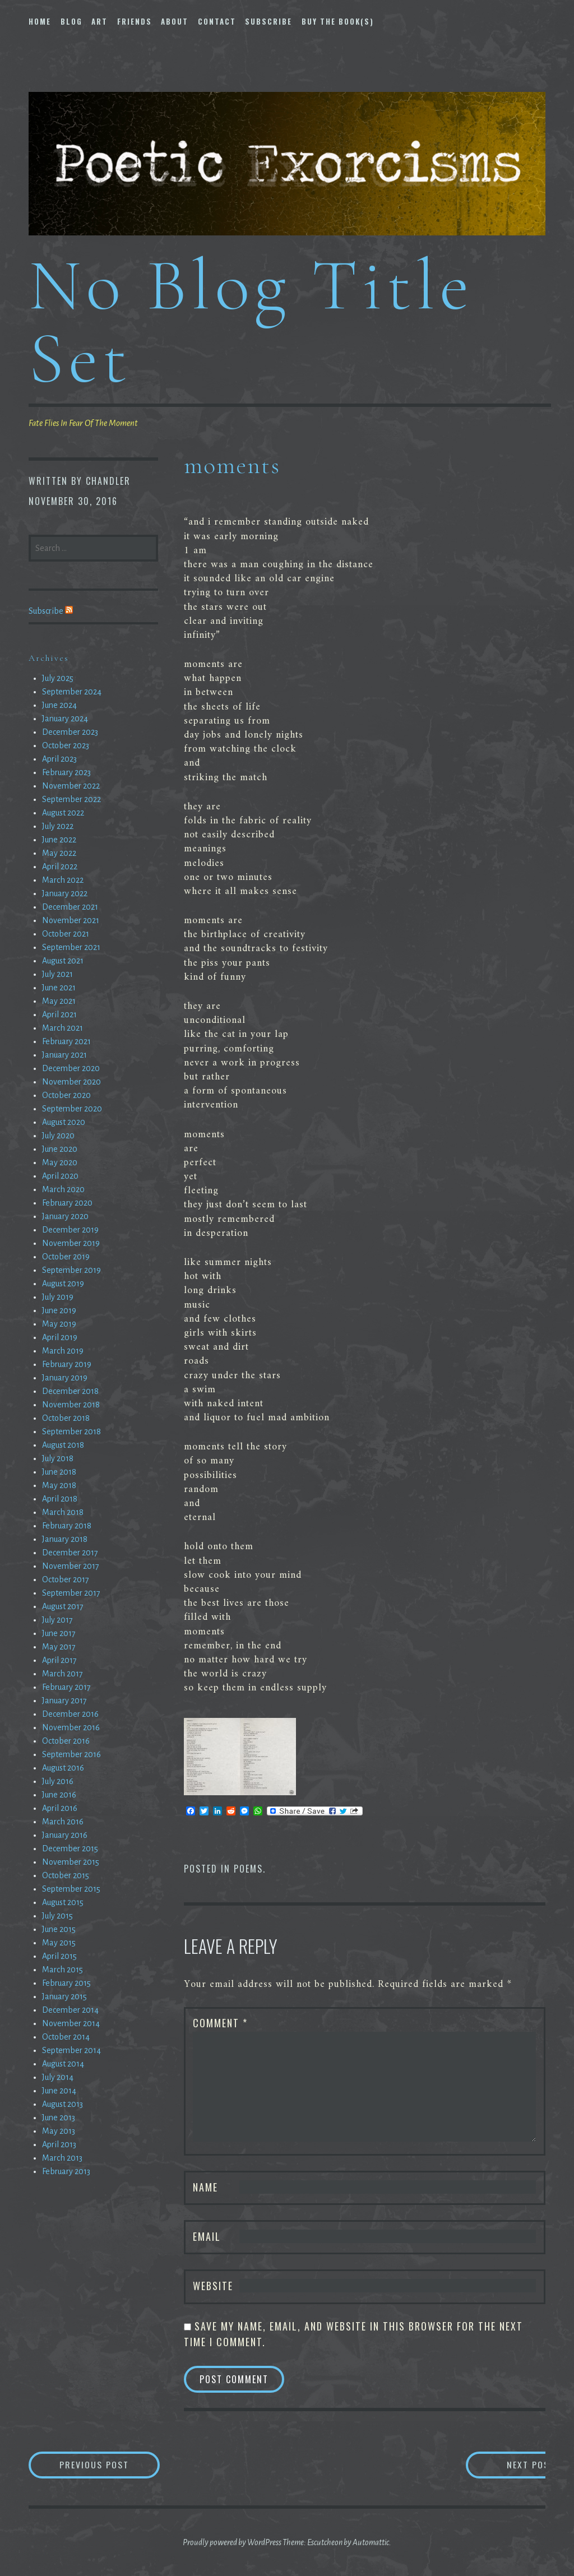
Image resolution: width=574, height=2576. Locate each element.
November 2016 (71, 1727)
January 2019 (64, 1377)
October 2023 (65, 745)
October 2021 (65, 933)
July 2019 (57, 1296)
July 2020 (58, 1135)
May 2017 (59, 1646)
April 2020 (60, 1175)
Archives (49, 658)
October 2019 (66, 1256)
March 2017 (62, 1673)
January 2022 (64, 893)
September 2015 (71, 1888)
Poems (248, 1868)
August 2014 (63, 2063)
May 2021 (59, 1001)
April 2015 (59, 1956)
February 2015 (66, 1983)
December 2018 (70, 1391)
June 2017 (59, 1633)
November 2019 (71, 1243)
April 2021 (59, 1014)
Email (207, 2236)
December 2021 (70, 906)
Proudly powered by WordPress (232, 2542)
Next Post (500, 2465)
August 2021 (63, 960)
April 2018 (59, 1498)
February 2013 (66, 2171)
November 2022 (71, 785)
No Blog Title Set (251, 321)
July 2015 (57, 1915)
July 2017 (57, 1619)
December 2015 (70, 1848)
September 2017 (71, 1592)
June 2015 (59, 1929)
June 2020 (59, 1149)
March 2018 (63, 1512)
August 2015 (63, 1902)
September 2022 (71, 799)
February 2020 (67, 1202)
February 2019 (66, 1364)
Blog (71, 21)
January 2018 (64, 1539)
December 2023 (70, 732)
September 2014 (71, 2050)
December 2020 (71, 1068)
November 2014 (71, 2023)
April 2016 (59, 1808)
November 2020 (71, 1081)
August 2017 (63, 1606)
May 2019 (59, 1323)
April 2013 (59, 2144)
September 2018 (71, 1431)
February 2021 (66, 1041)
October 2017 (65, 1579)
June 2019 (59, 1310)
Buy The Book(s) (338, 21)
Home (40, 21)
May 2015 (59, 1942)
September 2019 (71, 1270)
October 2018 (66, 1418)
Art (99, 21)
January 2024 (65, 718)
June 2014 (59, 2090)
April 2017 (59, 1660)
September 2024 (71, 691)
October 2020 (66, 1095)
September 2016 (71, 1754)
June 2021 (59, 987)
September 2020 (72, 1108)
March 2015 (62, 1969)
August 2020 (63, 1122)
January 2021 (64, 1054)
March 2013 (62, 2157)
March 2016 (63, 1821)
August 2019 (63, 1283)
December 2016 (70, 1713)
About (174, 21)
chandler (108, 481)
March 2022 (63, 879)
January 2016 (64, 1835)
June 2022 (59, 839)
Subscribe (268, 21)
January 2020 (65, 1216)
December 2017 (70, 1552)
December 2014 (70, 2009)
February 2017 (66, 1687)
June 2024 (59, 705)
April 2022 (59, 866)
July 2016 (57, 1781)
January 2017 (64, 1700)
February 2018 (66, 1525)
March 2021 (62, 1027)
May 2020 (59, 1162)
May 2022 (59, 853)
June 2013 (58, 2117)
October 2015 (65, 1875)
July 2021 (57, 974)
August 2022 (63, 812)
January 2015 (64, 1996)
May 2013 (58, 2130)
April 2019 (59, 1337)
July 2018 (57, 1458)
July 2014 (57, 2077)
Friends (134, 21)
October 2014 (66, 2036)
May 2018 (59, 1485)
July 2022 (57, 826)
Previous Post (110, 2465)
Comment (220, 2023)
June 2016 (59, 1794)
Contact (217, 21)
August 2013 (62, 2104)
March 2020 (63, 1189)
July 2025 (57, 678)
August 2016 (63, 1767)
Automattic (371, 2542)
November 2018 (71, 1404)
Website (213, 2285)
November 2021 (70, 920)
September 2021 (71, 947)
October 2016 (66, 1740)
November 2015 (70, 1861)
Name (205, 2187)
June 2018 (59, 1471)
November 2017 (70, 1566)
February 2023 (66, 772)
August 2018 (63, 1444)
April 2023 (59, 758)
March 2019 (63, 1350)
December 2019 (70, 1229)
